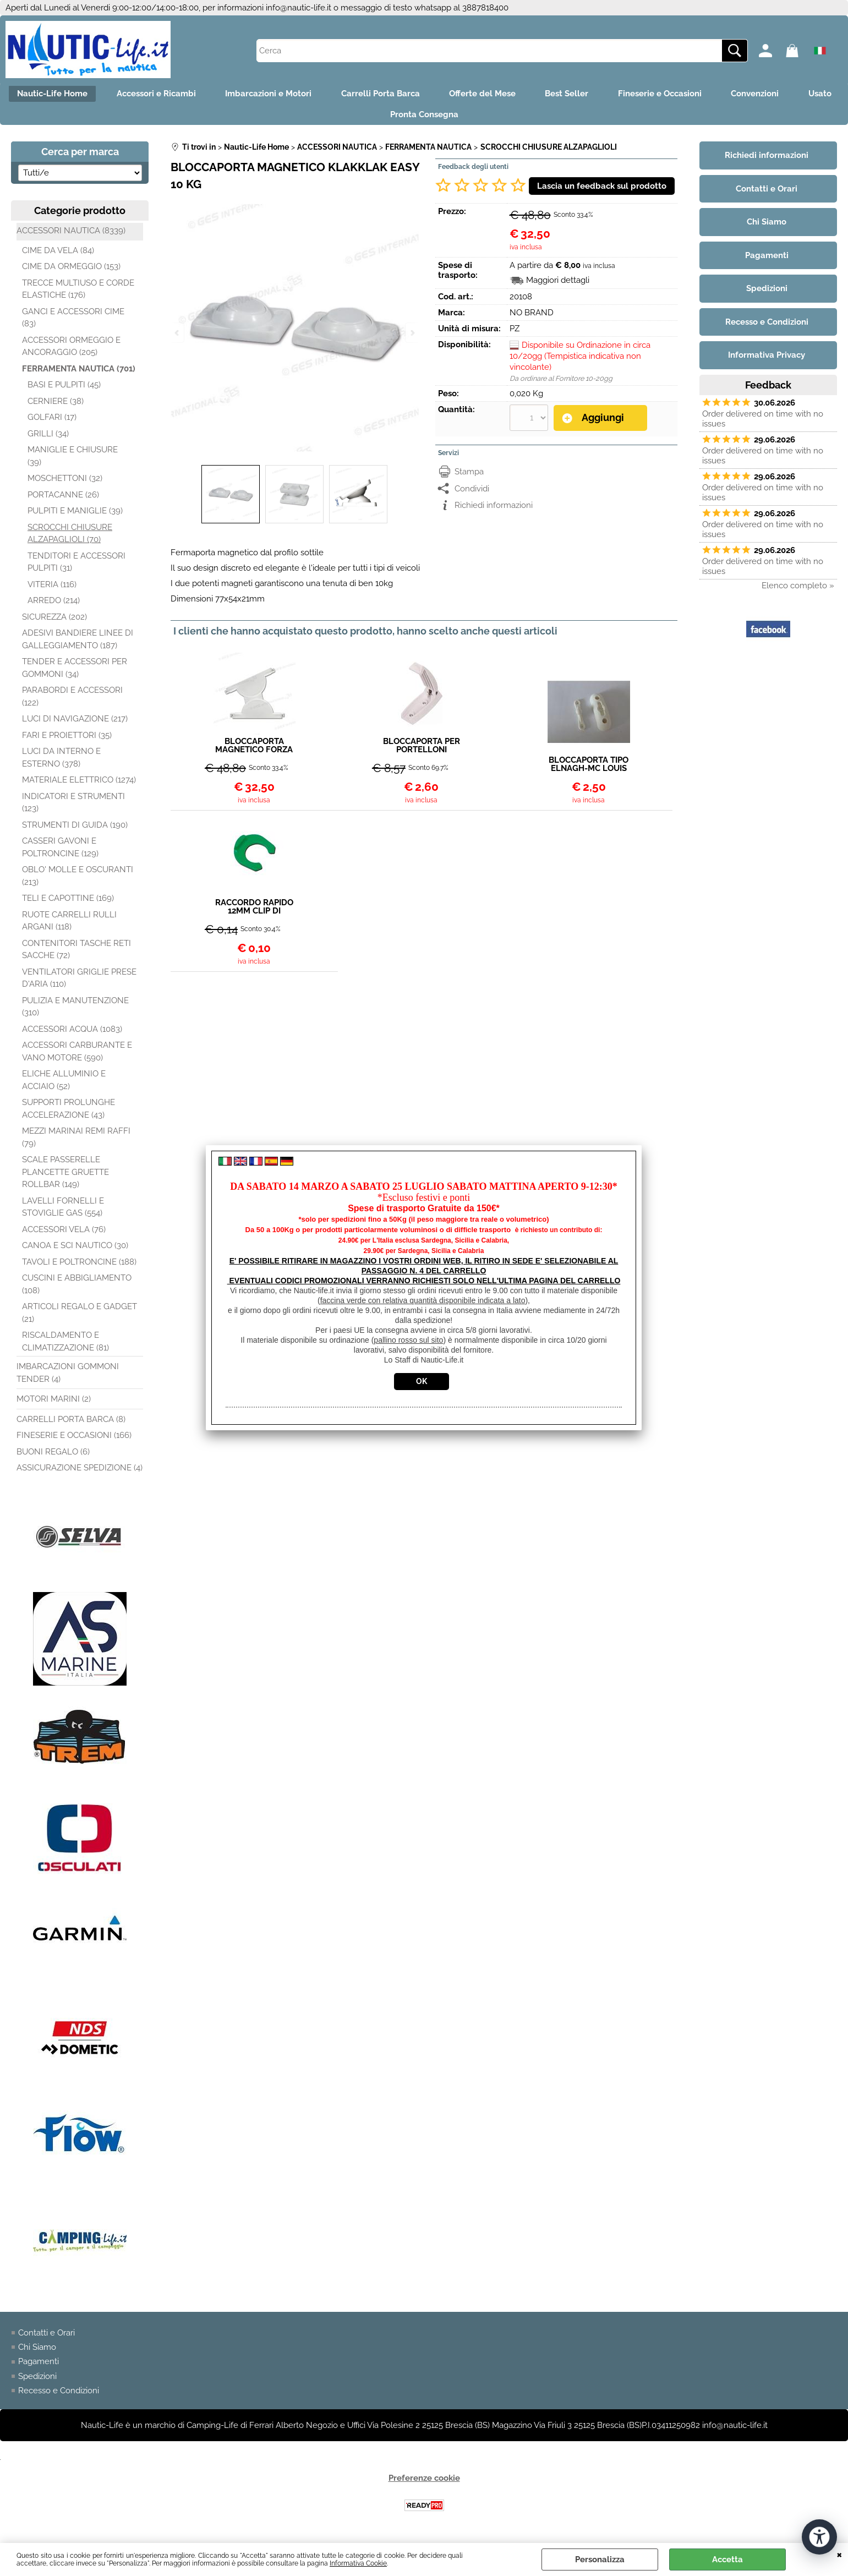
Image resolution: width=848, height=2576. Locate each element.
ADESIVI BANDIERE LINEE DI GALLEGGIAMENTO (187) (77, 644)
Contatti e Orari (46, 2337)
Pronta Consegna (452, 118)
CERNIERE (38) (56, 406)
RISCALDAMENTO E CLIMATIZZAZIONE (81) (65, 1346)
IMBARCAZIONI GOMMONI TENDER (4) (68, 1377)
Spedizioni (37, 2381)
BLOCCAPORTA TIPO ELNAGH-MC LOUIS (588, 769)
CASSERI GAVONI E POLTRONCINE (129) (60, 852)
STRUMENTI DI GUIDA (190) (75, 829)
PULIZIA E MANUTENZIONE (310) (75, 1011)
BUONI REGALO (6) (53, 1456)
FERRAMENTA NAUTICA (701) (78, 373)
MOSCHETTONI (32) (65, 483)
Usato (373, 118)
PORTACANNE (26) (63, 499)
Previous (178, 332)
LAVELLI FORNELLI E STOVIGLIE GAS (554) (63, 1211)
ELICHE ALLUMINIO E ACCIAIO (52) (64, 1085)
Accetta (727, 2559)
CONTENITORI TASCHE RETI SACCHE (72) (76, 954)
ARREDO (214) (54, 605)
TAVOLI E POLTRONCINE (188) (79, 1266)
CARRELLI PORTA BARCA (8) (71, 1424)
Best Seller (598, 95)
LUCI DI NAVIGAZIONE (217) (75, 724)
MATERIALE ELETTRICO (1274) (79, 785)
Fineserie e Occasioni (695, 95)
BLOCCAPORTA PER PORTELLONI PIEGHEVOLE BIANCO (421, 750)
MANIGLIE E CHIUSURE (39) (73, 461)
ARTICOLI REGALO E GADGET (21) (79, 1317)
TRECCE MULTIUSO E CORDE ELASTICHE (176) (78, 293)
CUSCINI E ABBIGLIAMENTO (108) (77, 1289)
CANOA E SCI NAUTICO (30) (75, 1250)
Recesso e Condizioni (58, 2395)
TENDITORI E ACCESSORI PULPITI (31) (76, 566)
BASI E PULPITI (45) (64, 390)
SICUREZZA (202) (54, 621)
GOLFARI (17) (52, 422)
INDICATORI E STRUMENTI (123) (73, 807)
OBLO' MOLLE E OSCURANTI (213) (77, 880)
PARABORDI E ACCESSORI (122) (72, 701)
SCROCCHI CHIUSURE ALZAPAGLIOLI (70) (70, 538)
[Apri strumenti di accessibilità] (819, 2536)
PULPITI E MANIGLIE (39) (75, 516)
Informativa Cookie (358, 2563)
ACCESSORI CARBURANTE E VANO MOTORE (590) (77, 1056)
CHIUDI (839, 2553)
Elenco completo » (798, 590)
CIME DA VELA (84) (58, 255)
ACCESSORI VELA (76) (64, 1234)
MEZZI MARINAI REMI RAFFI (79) (76, 1142)
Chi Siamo (37, 2352)
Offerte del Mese (510, 95)
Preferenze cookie (424, 2483)
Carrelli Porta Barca (404, 95)
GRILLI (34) (48, 438)
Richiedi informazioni (494, 510)
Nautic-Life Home (65, 95)
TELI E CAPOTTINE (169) (68, 903)
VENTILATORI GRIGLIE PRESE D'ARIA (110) (79, 982)
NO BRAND (532, 317)
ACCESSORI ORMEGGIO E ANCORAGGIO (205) (71, 351)
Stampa (469, 476)
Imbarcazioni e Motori (289, 95)
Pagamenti (38, 2366)
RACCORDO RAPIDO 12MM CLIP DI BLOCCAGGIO (254, 912)
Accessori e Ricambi (173, 95)
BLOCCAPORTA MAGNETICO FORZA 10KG (254, 750)
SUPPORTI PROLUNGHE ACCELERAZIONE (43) (68, 1113)
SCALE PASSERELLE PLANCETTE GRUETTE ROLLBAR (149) (65, 1177)
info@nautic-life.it (298, 8)
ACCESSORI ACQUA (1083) (72, 1033)
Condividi (472, 493)
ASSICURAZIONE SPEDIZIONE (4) (80, 1473)
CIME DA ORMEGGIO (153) (71, 271)
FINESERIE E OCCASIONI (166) (74, 1440)
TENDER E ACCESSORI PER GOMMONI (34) (74, 672)
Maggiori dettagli (557, 285)
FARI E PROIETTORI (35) (67, 740)
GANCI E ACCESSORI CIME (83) (73, 322)
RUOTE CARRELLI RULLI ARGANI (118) (69, 925)
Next (411, 332)
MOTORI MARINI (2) (54, 1404)
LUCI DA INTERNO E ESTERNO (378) (61, 762)
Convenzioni (794, 95)
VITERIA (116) (52, 589)
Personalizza (600, 2559)
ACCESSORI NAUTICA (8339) (71, 235)
